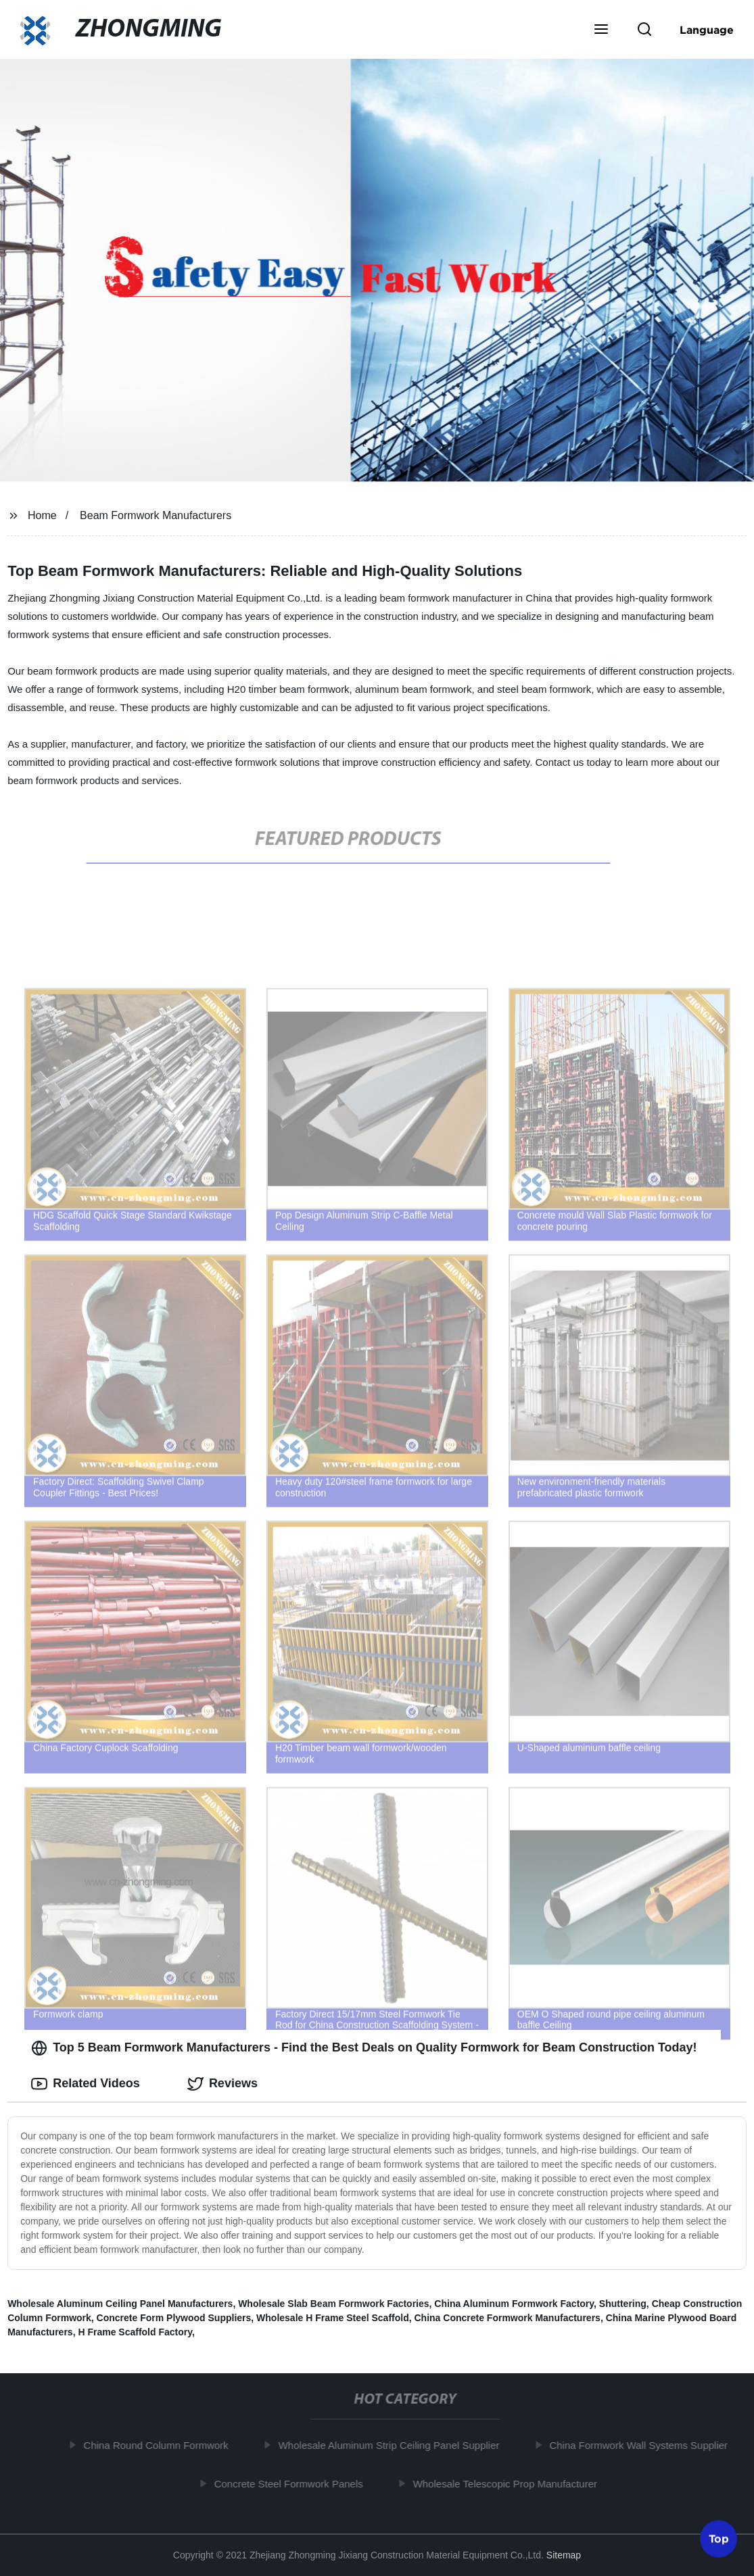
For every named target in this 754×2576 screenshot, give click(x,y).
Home (42, 515)
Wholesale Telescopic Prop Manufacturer (512, 2483)
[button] (601, 30)
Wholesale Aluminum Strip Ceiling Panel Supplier (395, 2445)
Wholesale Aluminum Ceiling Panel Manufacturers (120, 2303)
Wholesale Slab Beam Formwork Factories (333, 2303)
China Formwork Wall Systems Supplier (646, 2445)
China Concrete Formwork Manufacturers (507, 2317)
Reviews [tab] (222, 2084)
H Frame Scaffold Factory (135, 2332)
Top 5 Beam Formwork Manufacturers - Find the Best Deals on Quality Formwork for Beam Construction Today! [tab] (364, 2048)
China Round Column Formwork (163, 2445)
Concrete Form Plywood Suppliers (174, 2317)
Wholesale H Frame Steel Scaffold (332, 2317)
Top (719, 2540)
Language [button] (707, 30)
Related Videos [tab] (85, 2084)
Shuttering (622, 2303)
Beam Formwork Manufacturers (155, 515)
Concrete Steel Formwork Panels (295, 2483)
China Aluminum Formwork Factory (514, 2303)
